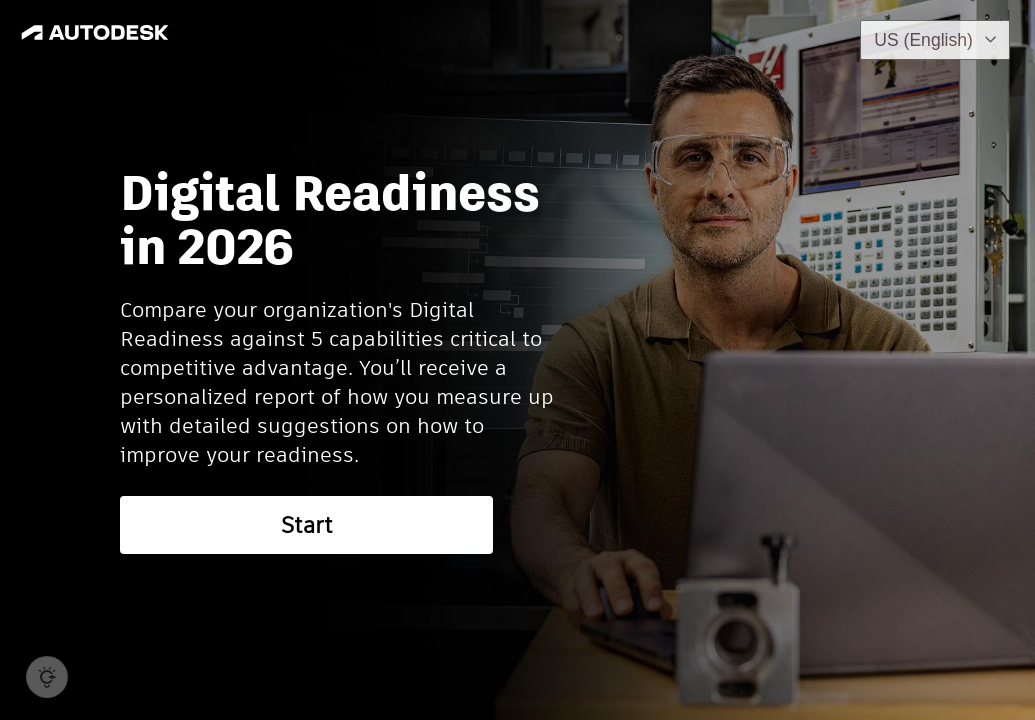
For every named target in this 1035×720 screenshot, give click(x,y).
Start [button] (307, 525)
